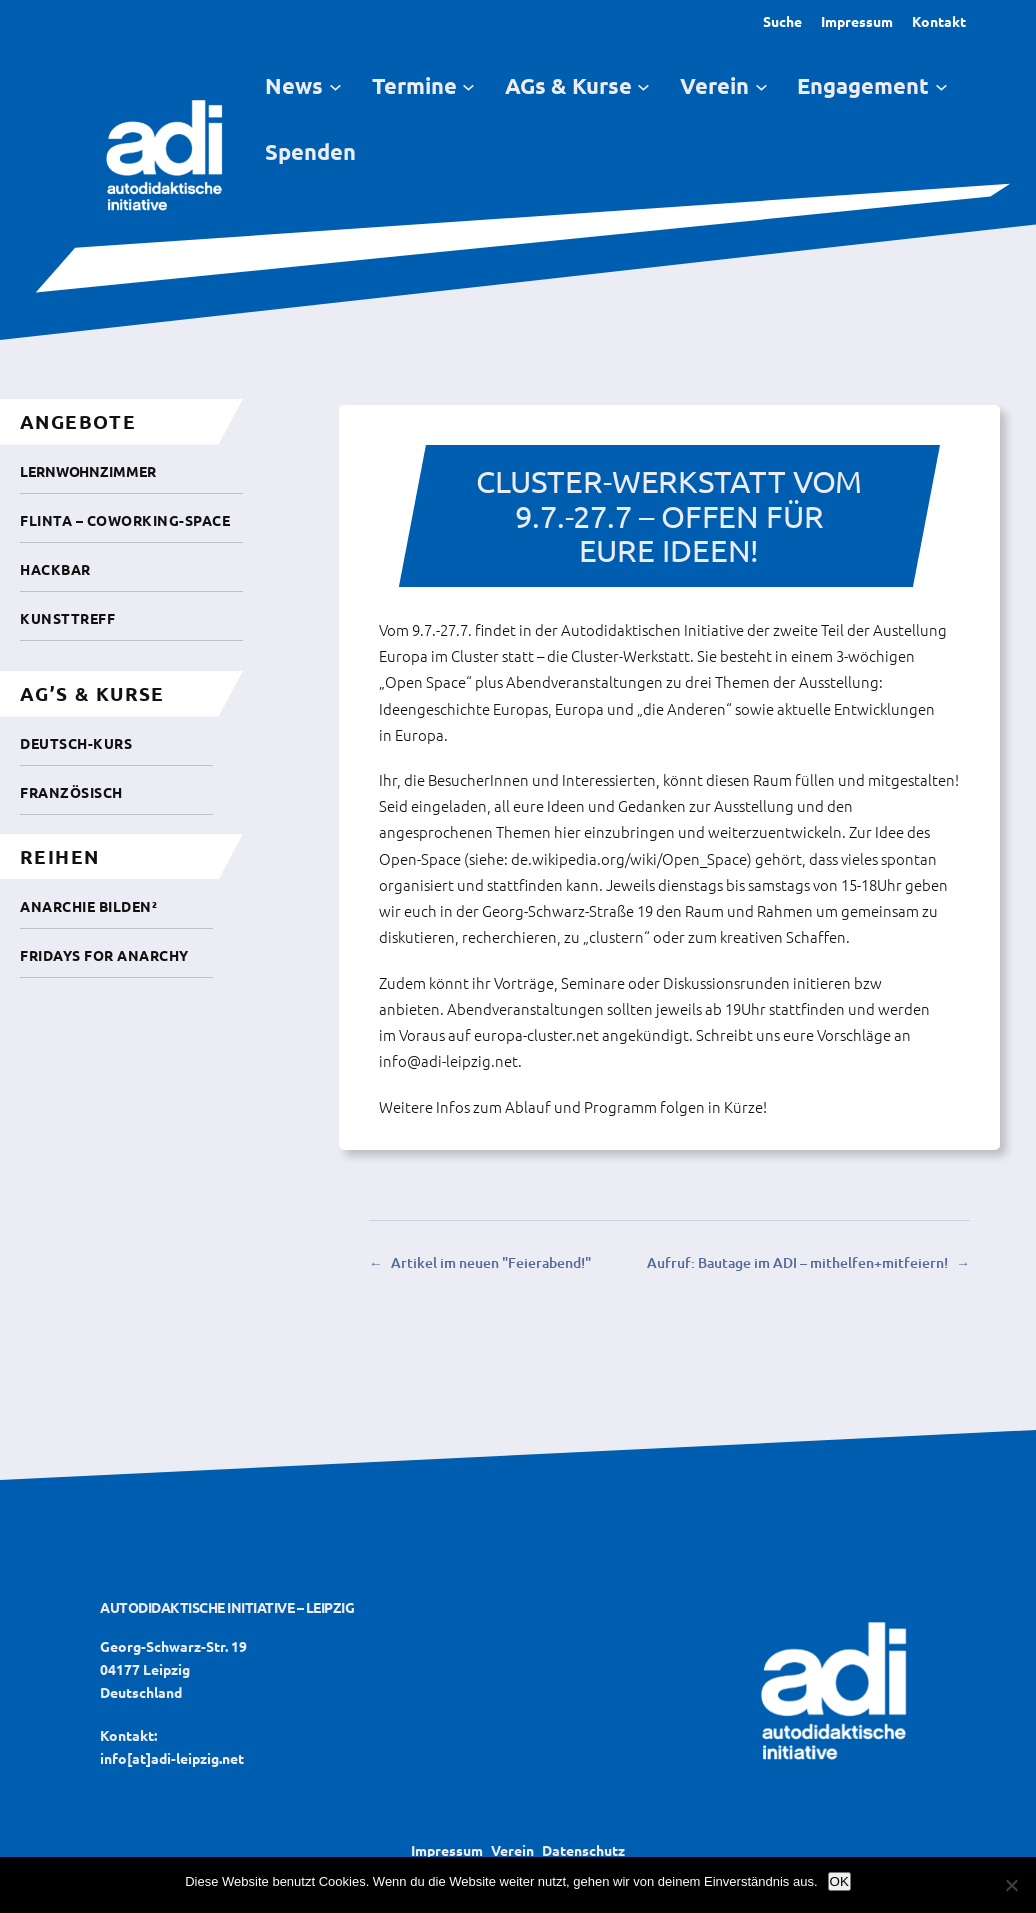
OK (839, 1881)
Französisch (71, 792)
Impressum (857, 21)
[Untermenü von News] (335, 86)
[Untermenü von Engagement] (941, 86)
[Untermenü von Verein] (761, 86)
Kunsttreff (67, 618)
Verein (512, 1850)
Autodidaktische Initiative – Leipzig (227, 1607)
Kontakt (939, 21)
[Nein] (1011, 1885)
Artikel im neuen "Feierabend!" (491, 1262)
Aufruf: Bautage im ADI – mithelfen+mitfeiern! (797, 1262)
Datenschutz (583, 1850)
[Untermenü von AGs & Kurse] (643, 86)
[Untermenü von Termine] (468, 86)
